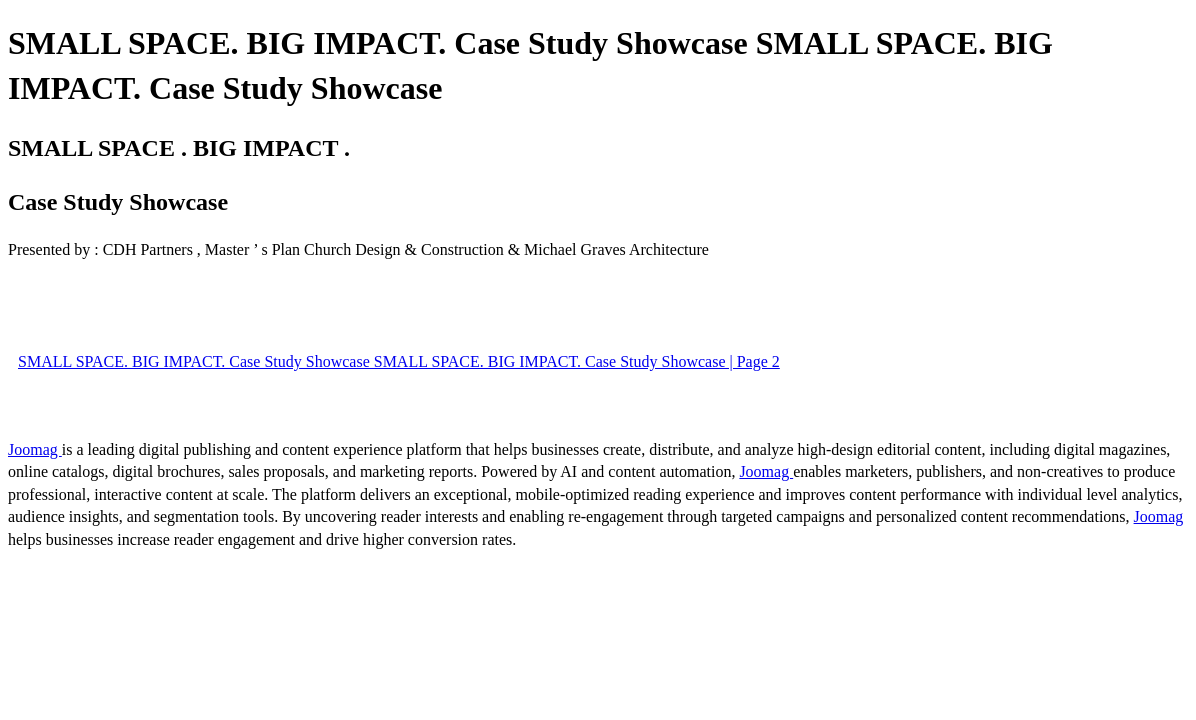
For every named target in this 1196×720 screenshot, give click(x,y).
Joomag (35, 449)
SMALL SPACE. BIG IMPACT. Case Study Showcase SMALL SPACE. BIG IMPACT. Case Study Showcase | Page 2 (399, 361)
